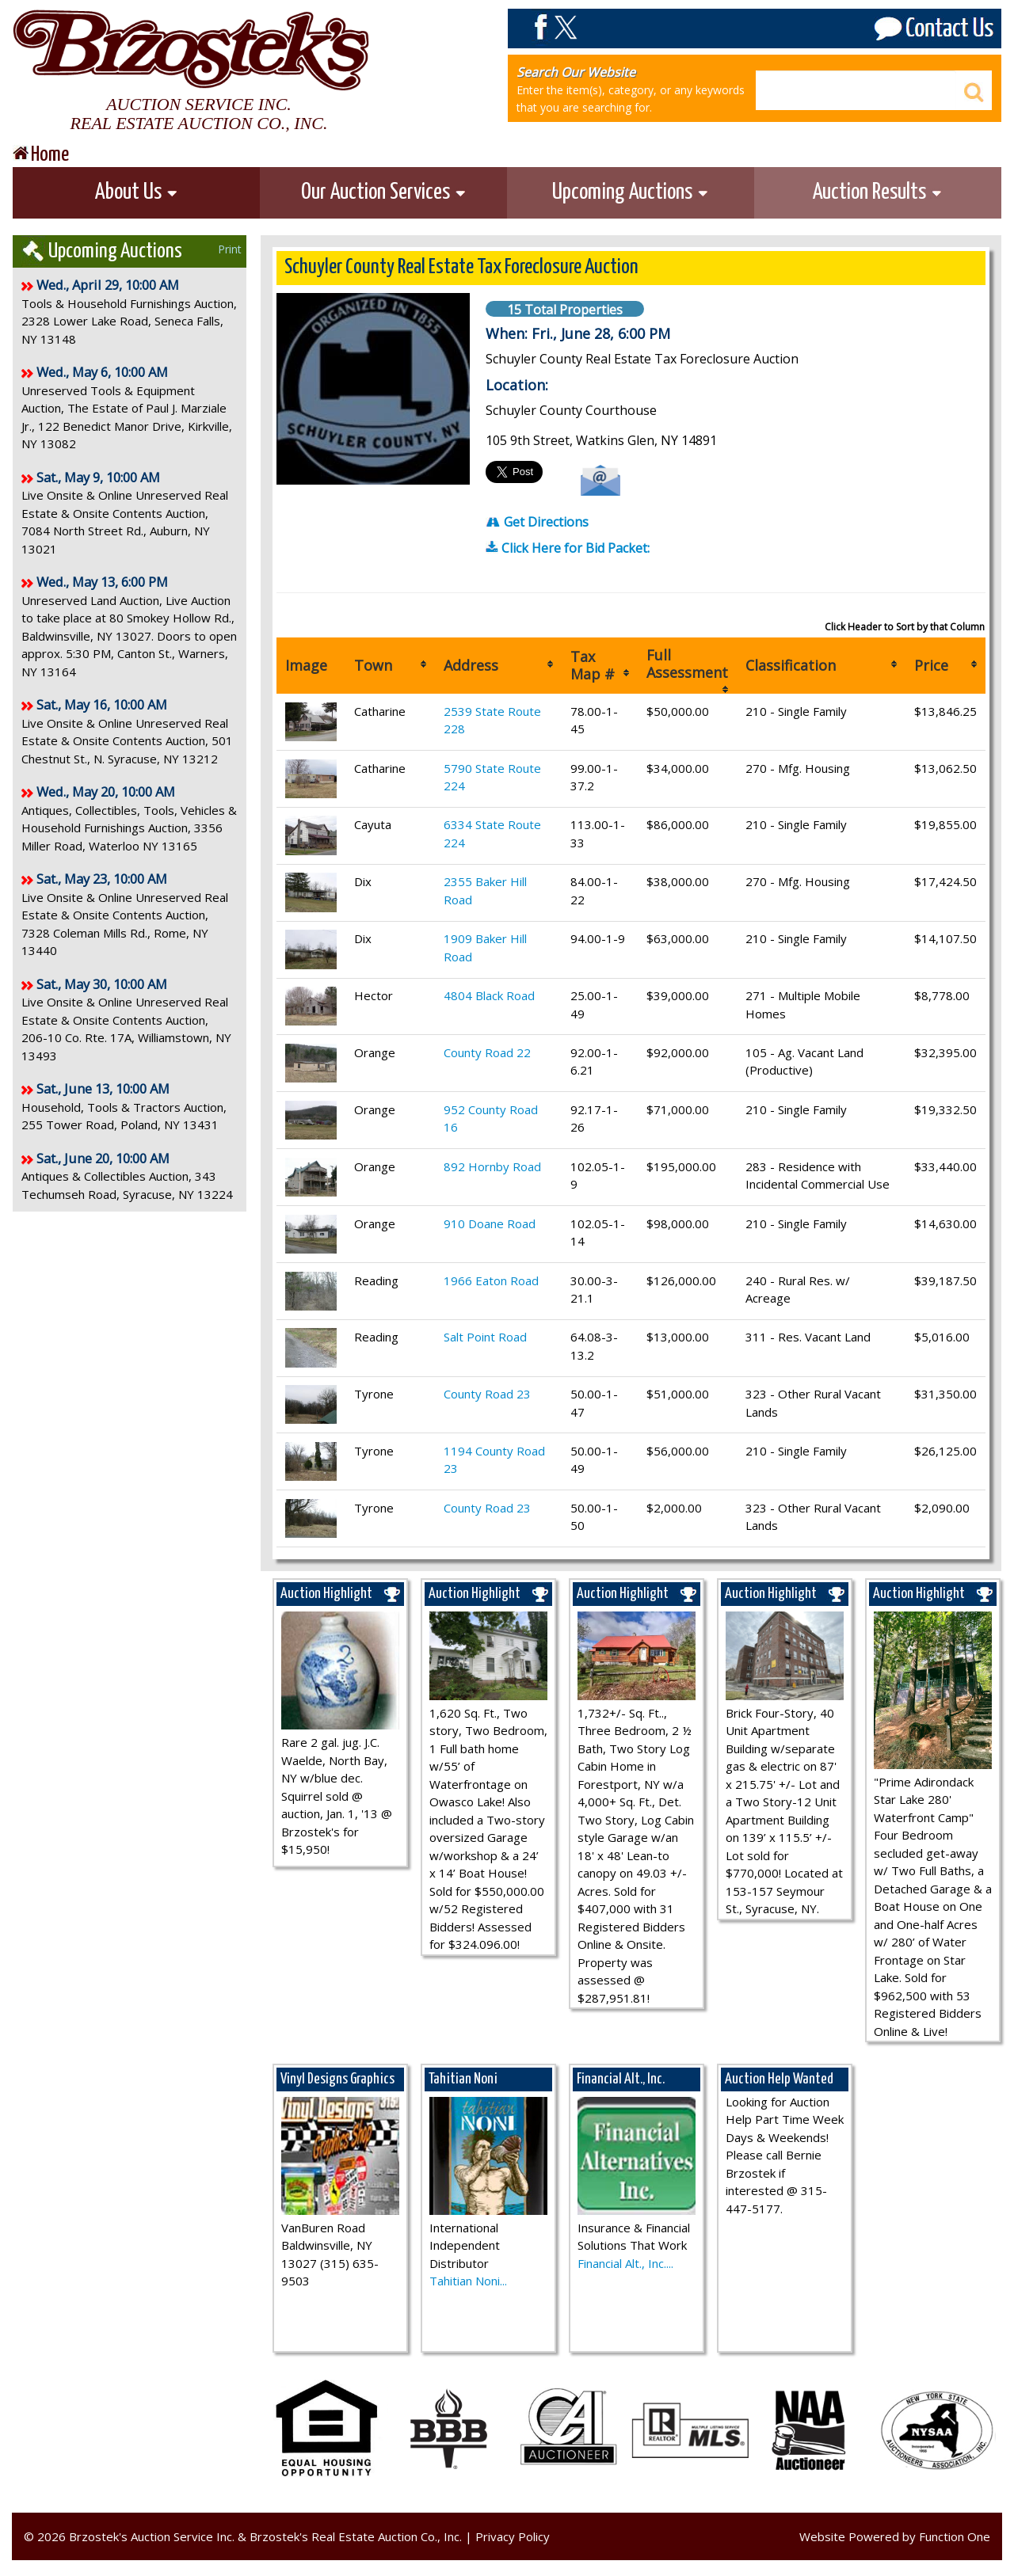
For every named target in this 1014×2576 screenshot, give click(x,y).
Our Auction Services (384, 192)
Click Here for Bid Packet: (568, 548)
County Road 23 (487, 1394)
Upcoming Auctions (630, 192)
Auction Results (878, 192)
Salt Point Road (485, 1337)
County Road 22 (487, 1052)
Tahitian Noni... (468, 2281)
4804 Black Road (489, 995)
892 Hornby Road (492, 1166)
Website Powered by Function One (894, 2536)
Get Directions (537, 522)
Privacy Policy (512, 2536)
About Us (136, 192)
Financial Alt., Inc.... (625, 2263)
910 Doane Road (490, 1223)
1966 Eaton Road (491, 1280)
